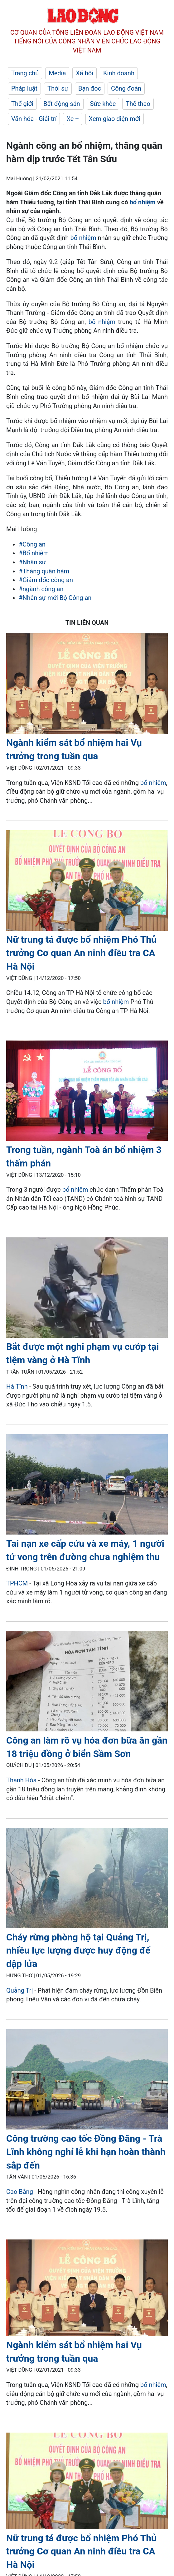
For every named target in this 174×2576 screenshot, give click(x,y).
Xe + (72, 118)
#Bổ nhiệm (34, 553)
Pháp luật (24, 88)
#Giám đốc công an (46, 580)
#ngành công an (41, 589)
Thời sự (57, 88)
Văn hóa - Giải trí (33, 118)
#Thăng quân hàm (44, 571)
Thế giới (22, 103)
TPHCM (17, 1583)
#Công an (32, 544)
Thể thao (138, 103)
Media (57, 73)
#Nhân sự (32, 562)
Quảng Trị (19, 1990)
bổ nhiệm (143, 202)
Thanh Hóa (21, 1780)
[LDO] (87, 684)
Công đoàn (126, 88)
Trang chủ (25, 73)
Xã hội (84, 73)
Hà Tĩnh (17, 1386)
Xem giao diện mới (114, 118)
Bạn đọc (89, 88)
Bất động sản (61, 103)
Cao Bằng (19, 2191)
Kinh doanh (118, 73)
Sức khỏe (103, 103)
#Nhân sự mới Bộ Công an (55, 598)
